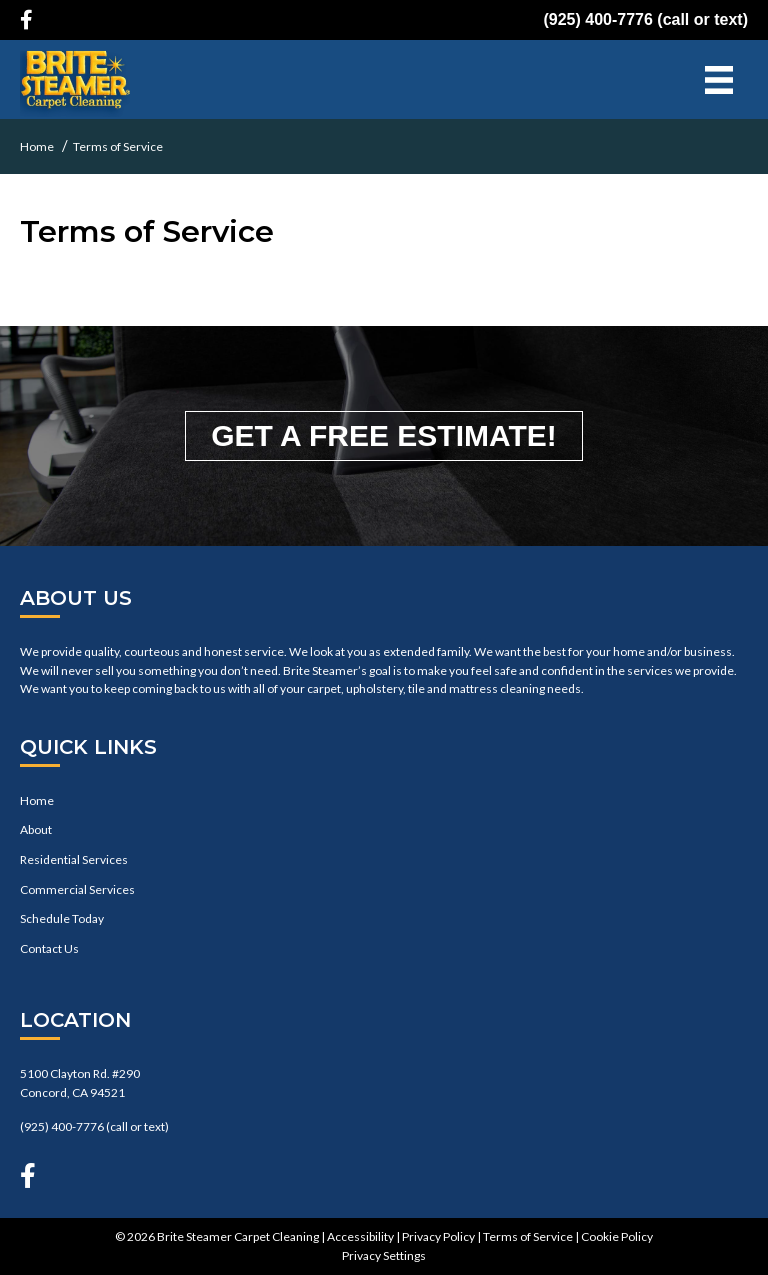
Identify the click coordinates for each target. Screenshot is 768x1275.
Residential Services (74, 859)
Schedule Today (62, 918)
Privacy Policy (438, 1236)
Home (37, 800)
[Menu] (719, 79)
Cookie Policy (617, 1236)
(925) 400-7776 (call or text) (645, 19)
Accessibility (360, 1236)
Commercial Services (77, 889)
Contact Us (49, 948)
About (36, 829)
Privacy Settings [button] (384, 1255)
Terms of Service (528, 1236)
